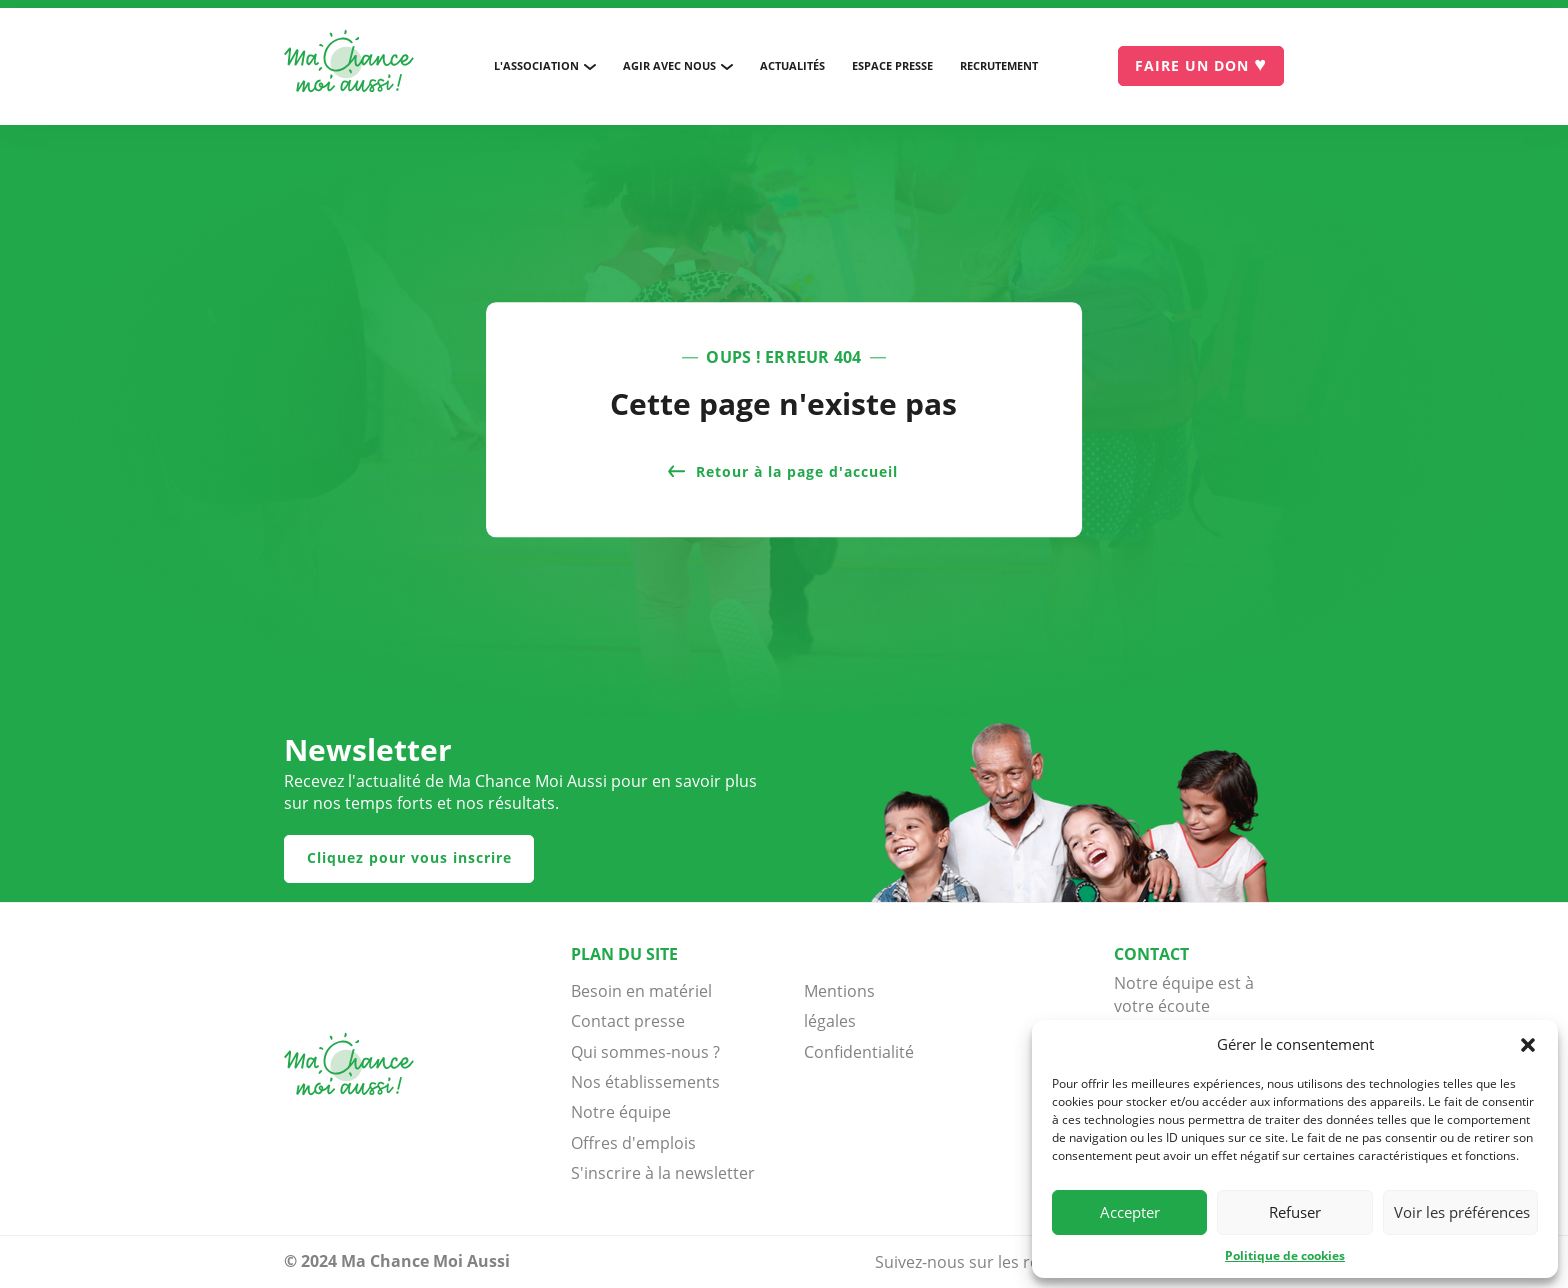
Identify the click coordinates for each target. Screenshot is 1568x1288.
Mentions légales (839, 1006)
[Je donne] (1201, 66)
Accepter (1130, 1212)
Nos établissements (645, 1082)
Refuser (1295, 1212)
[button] (1528, 1045)
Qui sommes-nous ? (645, 1052)
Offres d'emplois (633, 1143)
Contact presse (628, 1021)
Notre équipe (621, 1112)
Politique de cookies (1285, 1255)
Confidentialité (854, 1052)
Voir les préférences (1462, 1212)
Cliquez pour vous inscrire (409, 857)
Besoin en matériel (641, 991)
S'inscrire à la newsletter (663, 1173)
